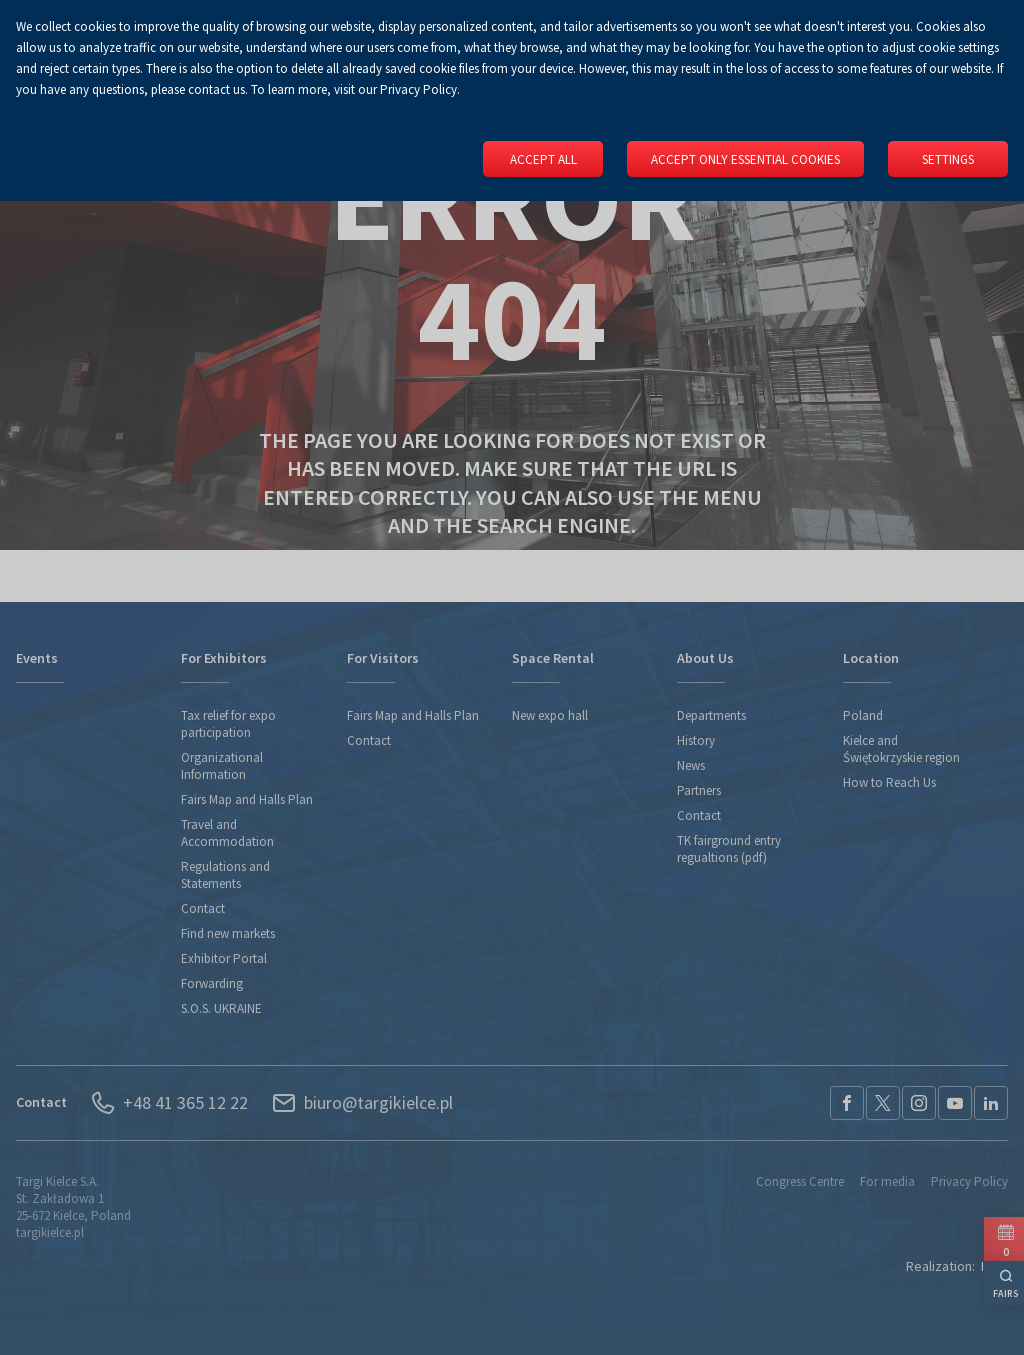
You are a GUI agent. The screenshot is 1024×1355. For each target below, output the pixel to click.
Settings (948, 159)
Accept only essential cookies (745, 159)
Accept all (543, 159)
